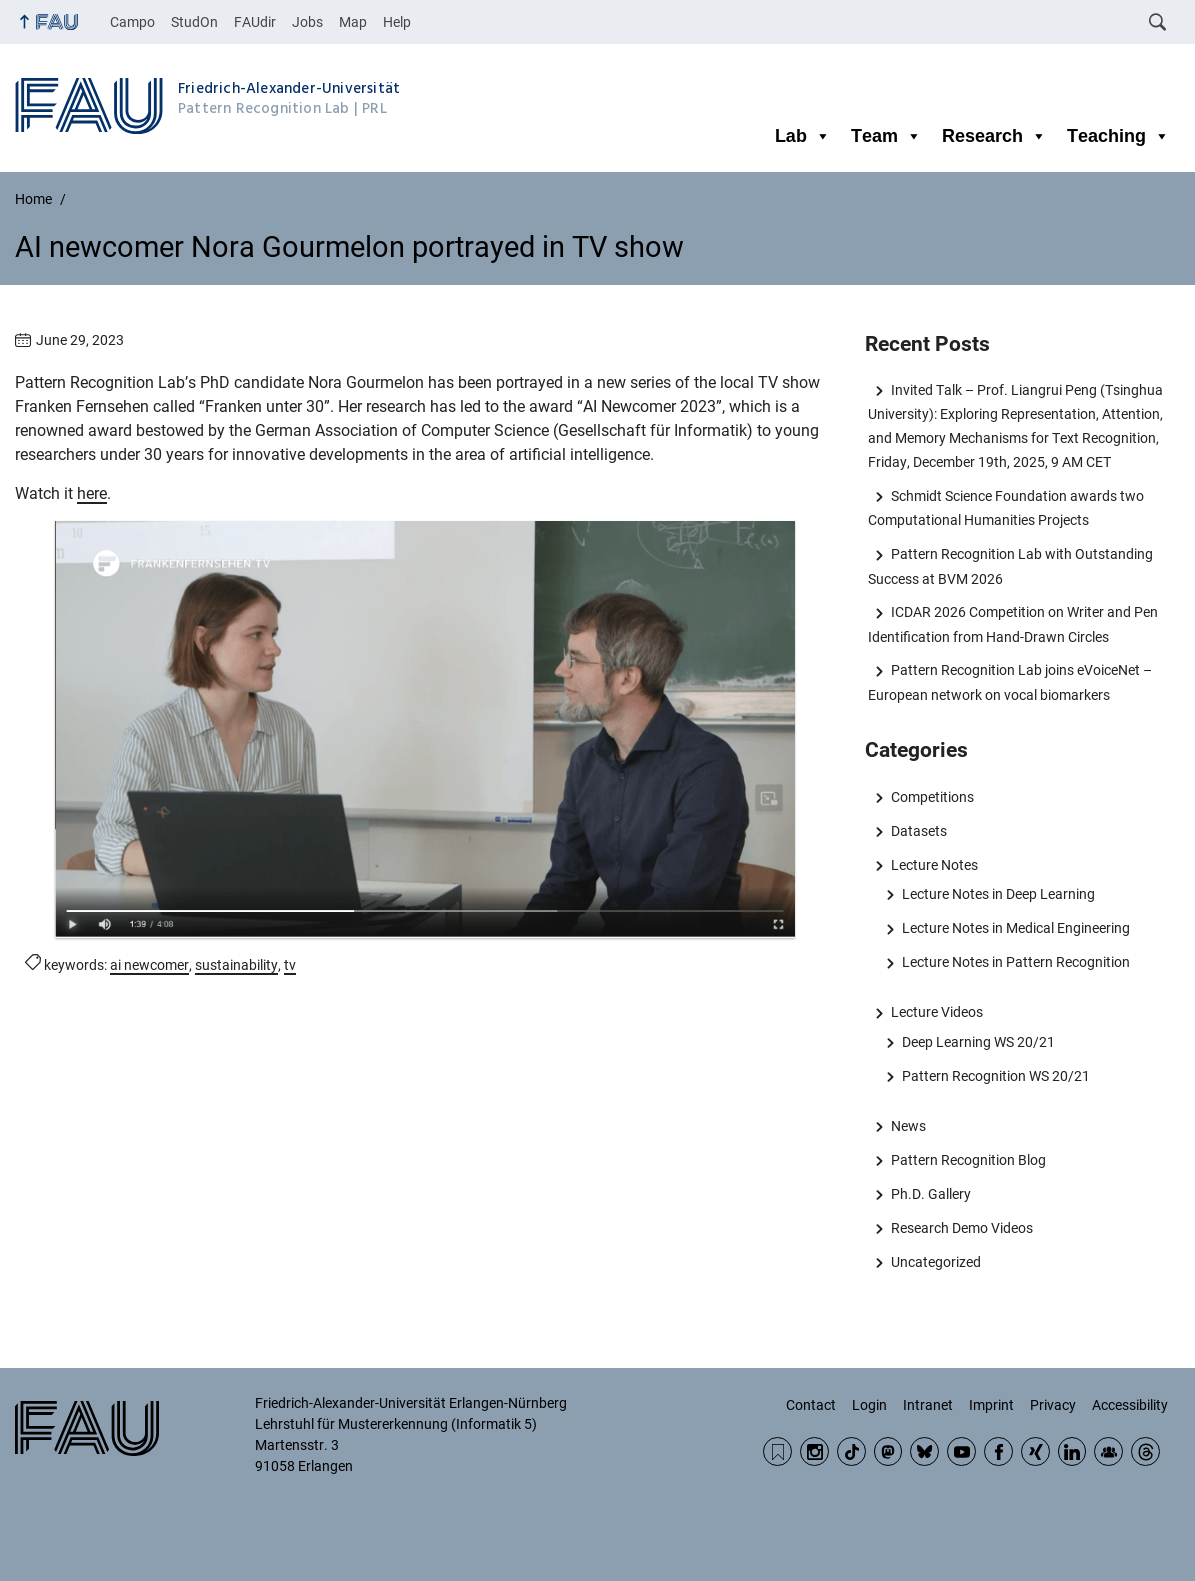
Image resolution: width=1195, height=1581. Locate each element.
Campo (132, 22)
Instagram (814, 1451)
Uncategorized (936, 1262)
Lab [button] (803, 136)
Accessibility (1130, 1405)
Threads (1145, 1451)
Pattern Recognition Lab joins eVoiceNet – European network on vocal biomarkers (1009, 682)
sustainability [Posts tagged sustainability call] (236, 965)
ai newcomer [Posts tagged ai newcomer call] (149, 965)
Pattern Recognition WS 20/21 (996, 1076)
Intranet (928, 1405)
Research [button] (994, 136)
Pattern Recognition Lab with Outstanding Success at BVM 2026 (1010, 566)
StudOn (194, 22)
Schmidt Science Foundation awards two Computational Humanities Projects (1005, 508)
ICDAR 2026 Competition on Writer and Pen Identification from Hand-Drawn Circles (1012, 624)
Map (353, 22)
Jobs (307, 22)
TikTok (851, 1451)
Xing (1035, 1451)
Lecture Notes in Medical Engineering (1016, 928)
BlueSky (924, 1451)
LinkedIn (1072, 1451)
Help (397, 22)
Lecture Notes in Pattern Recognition (1016, 962)
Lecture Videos (937, 1012)
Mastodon (888, 1451)
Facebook (998, 1451)
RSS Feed (777, 1451)
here (92, 493)
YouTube (961, 1451)
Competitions (932, 797)
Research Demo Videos (962, 1228)
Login (869, 1405)
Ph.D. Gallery (931, 1194)
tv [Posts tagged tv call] (290, 965)
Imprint (991, 1405)
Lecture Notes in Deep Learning (998, 894)
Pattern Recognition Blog (968, 1160)
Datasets (919, 831)
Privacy (1053, 1405)
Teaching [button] (1118, 136)
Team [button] (886, 136)
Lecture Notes (934, 865)
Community (1108, 1451)
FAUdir (255, 22)
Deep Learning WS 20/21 (978, 1042)
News (908, 1126)
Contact (811, 1405)
